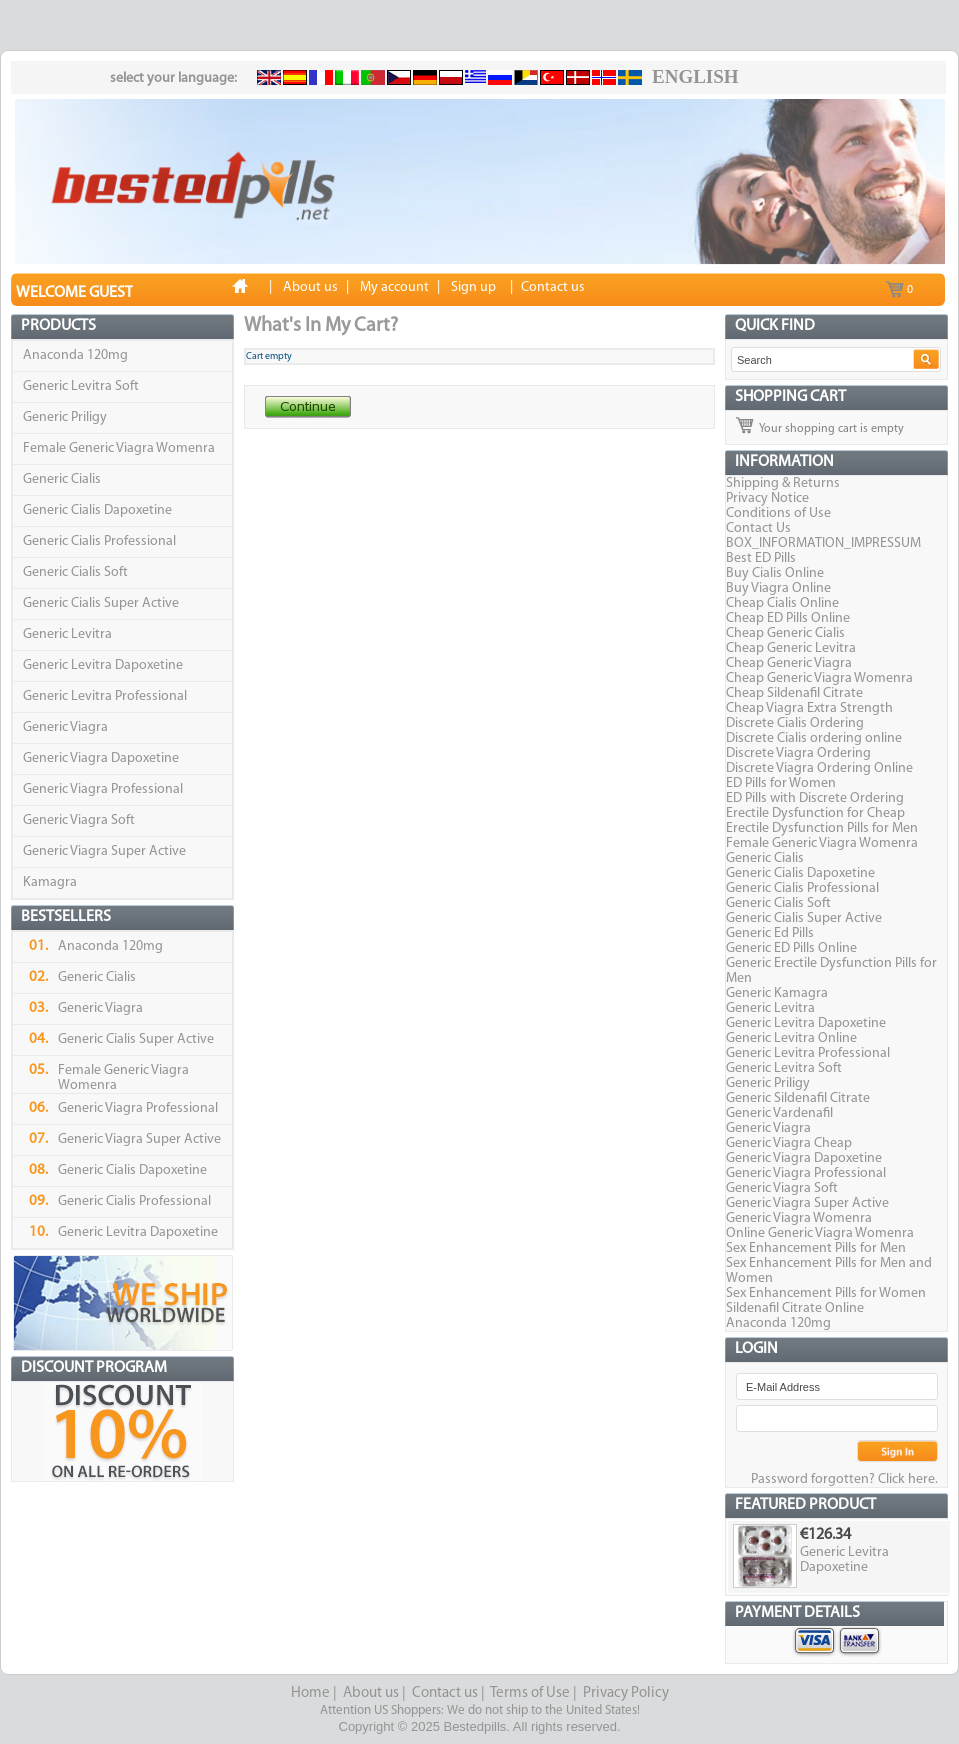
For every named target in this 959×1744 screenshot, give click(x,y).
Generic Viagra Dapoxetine (101, 758)
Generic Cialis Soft (75, 572)
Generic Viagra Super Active (104, 851)
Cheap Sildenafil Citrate (794, 693)
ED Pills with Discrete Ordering (815, 798)
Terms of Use (530, 1693)
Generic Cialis (62, 479)
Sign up (473, 287)
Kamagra (50, 882)
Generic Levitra (67, 634)
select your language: (173, 78)
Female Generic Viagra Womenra (119, 448)
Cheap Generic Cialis (785, 633)
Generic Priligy (65, 417)
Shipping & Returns (783, 483)
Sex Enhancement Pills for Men (816, 1248)
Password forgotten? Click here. (844, 1479)
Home (310, 1693)
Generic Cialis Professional (99, 541)
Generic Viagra (65, 727)
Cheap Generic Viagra (789, 663)
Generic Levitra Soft (81, 386)
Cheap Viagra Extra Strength (809, 708)
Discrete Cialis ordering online (814, 738)
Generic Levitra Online (791, 1038)
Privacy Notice (767, 498)
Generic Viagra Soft (79, 820)
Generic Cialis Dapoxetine (97, 510)
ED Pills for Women (781, 783)
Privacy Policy (626, 1693)
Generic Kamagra (777, 993)
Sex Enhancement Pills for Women (826, 1293)
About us (371, 1693)
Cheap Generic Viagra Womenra (819, 678)
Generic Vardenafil (779, 1113)
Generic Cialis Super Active (101, 603)
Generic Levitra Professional (105, 696)
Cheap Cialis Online (782, 603)
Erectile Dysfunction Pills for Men (822, 828)
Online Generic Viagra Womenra (820, 1233)
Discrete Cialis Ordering (795, 723)
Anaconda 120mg (75, 355)
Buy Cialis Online (775, 573)
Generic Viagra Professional (103, 789)
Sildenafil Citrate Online (795, 1308)
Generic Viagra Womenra (799, 1218)
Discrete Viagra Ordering (798, 753)
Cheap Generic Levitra (791, 648)
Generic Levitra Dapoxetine (103, 665)
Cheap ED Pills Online (788, 618)
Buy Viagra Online (778, 588)
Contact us (445, 1693)
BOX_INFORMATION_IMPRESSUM (823, 543)
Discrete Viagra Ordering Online (819, 768)
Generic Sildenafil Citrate (798, 1098)
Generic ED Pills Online (791, 948)
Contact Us (758, 528)
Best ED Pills (761, 558)
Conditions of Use (778, 513)
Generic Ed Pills (770, 933)
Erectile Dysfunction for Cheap (815, 813)
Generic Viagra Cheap (789, 1143)
